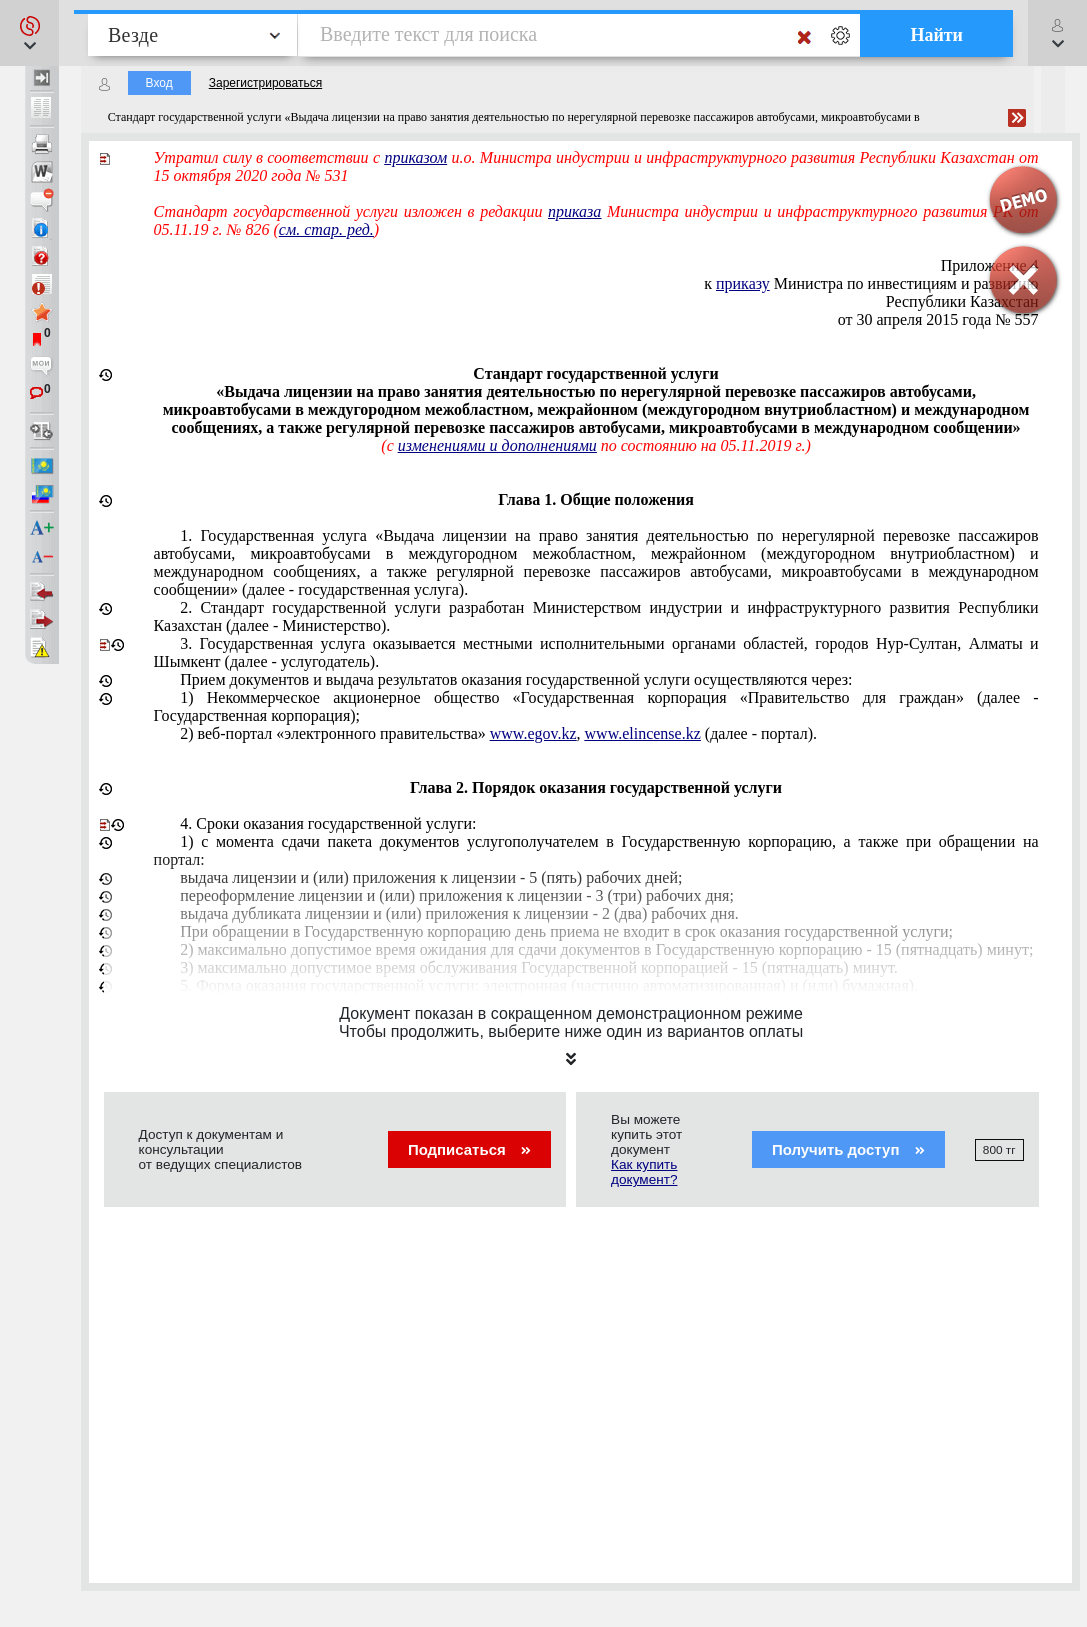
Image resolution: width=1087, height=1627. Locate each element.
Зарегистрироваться (265, 83)
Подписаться (469, 1149)
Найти (936, 35)
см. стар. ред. (326, 229)
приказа (574, 211)
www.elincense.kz (643, 733)
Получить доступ (848, 1149)
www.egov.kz (533, 733)
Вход (159, 83)
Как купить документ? (644, 1172)
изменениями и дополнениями (497, 445)
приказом (415, 157)
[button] (29, 33)
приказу (743, 283)
